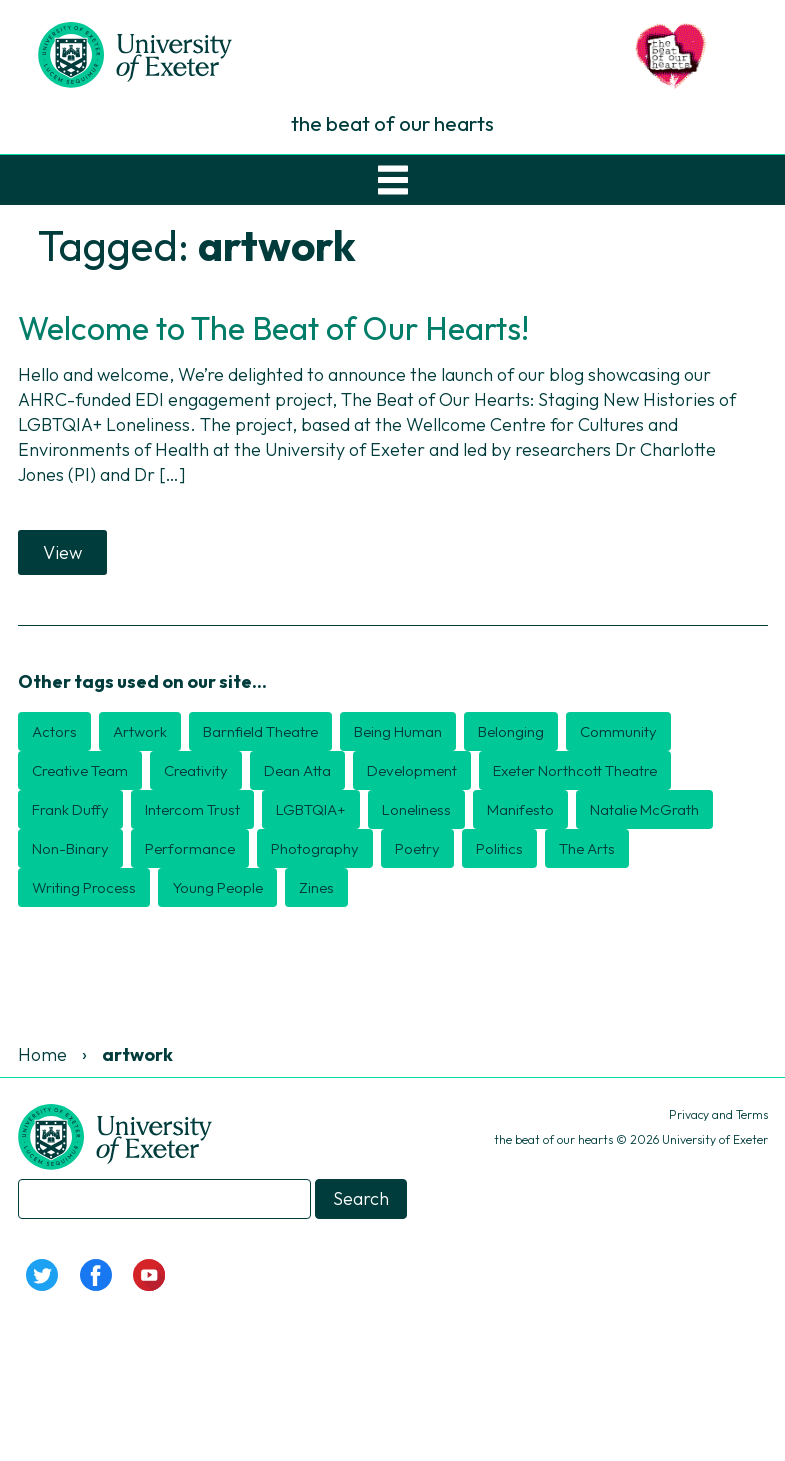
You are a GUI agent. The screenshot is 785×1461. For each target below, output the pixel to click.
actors (54, 731)
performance (190, 848)
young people (217, 887)
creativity (196, 770)
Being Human (398, 731)
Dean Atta (297, 770)
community (618, 731)
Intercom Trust (192, 809)
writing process (84, 887)
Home (42, 1054)
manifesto (520, 809)
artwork (140, 731)
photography (315, 848)
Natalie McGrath (644, 809)
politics (499, 848)
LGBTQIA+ (311, 809)
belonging (511, 731)
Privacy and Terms (718, 1114)
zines (316, 887)
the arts (587, 848)
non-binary (70, 848)
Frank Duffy (70, 809)
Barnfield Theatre (260, 731)
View (62, 552)
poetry (417, 848)
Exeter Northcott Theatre (575, 770)
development (412, 770)
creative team (80, 770)
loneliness (416, 809)
